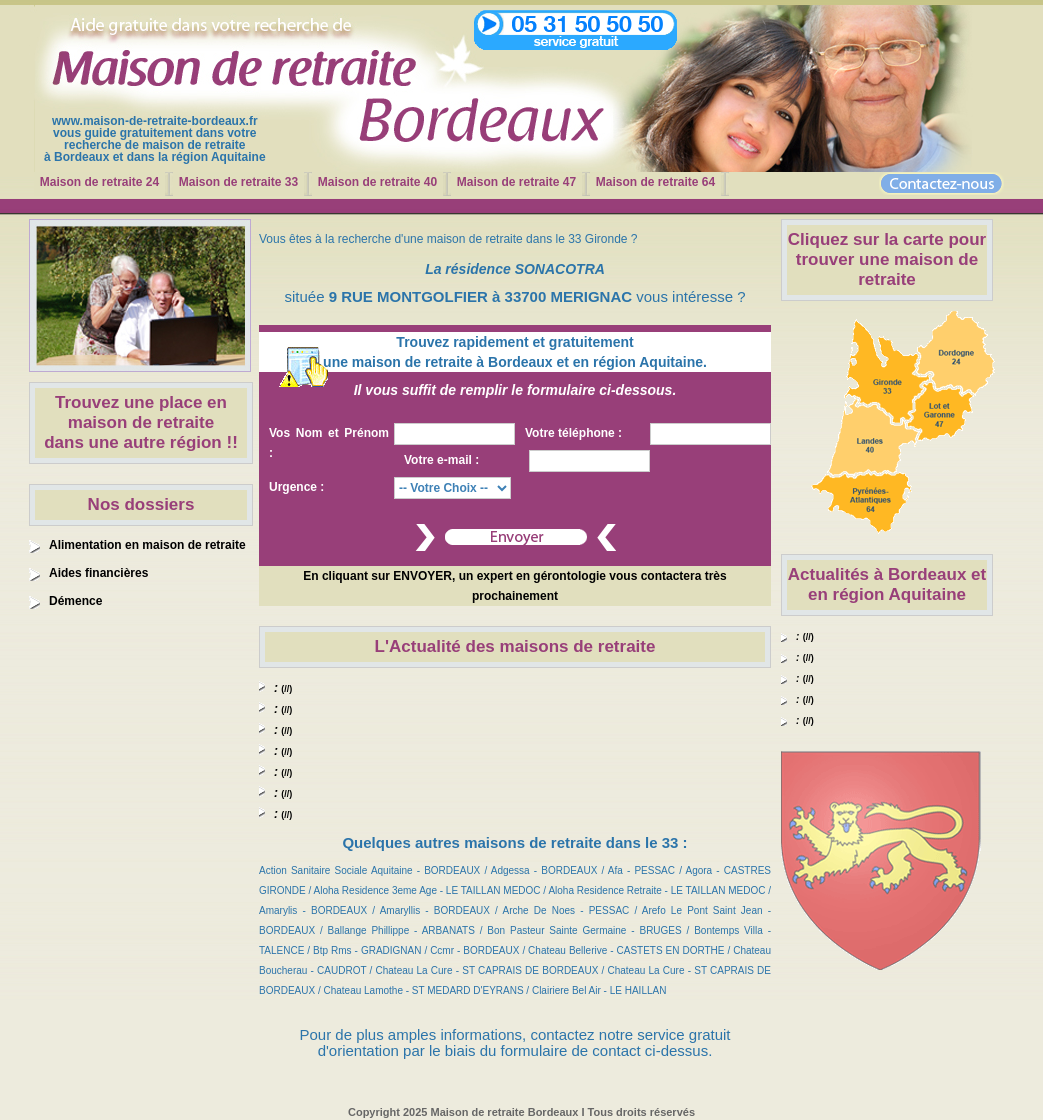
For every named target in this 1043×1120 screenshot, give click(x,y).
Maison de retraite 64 (655, 182)
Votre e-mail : (441, 460)
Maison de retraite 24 (99, 182)
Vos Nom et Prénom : (329, 443)
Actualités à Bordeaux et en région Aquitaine (887, 584)
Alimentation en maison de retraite (147, 545)
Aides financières (98, 573)
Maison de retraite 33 (238, 182)
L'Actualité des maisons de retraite (515, 646)
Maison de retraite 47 (516, 182)
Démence (75, 601)
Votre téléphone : (573, 433)
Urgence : (296, 487)
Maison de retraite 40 (377, 182)
